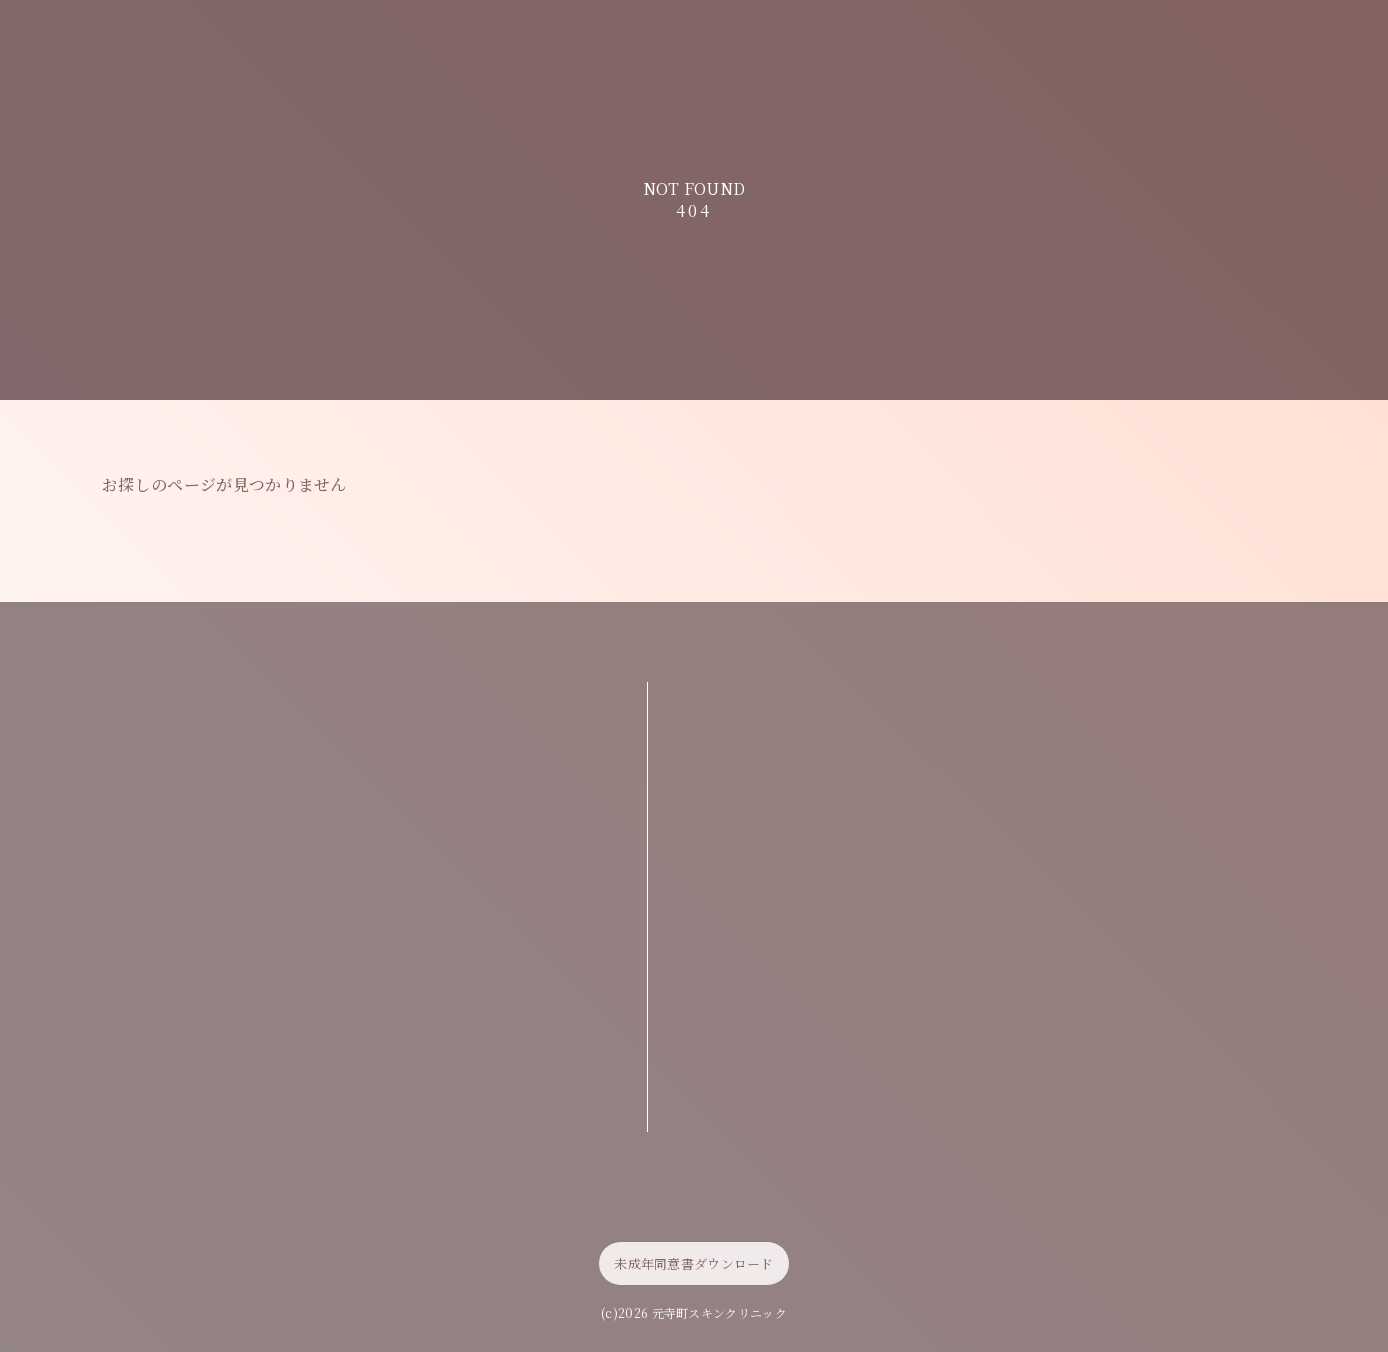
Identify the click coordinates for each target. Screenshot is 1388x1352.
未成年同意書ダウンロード (694, 1263)
